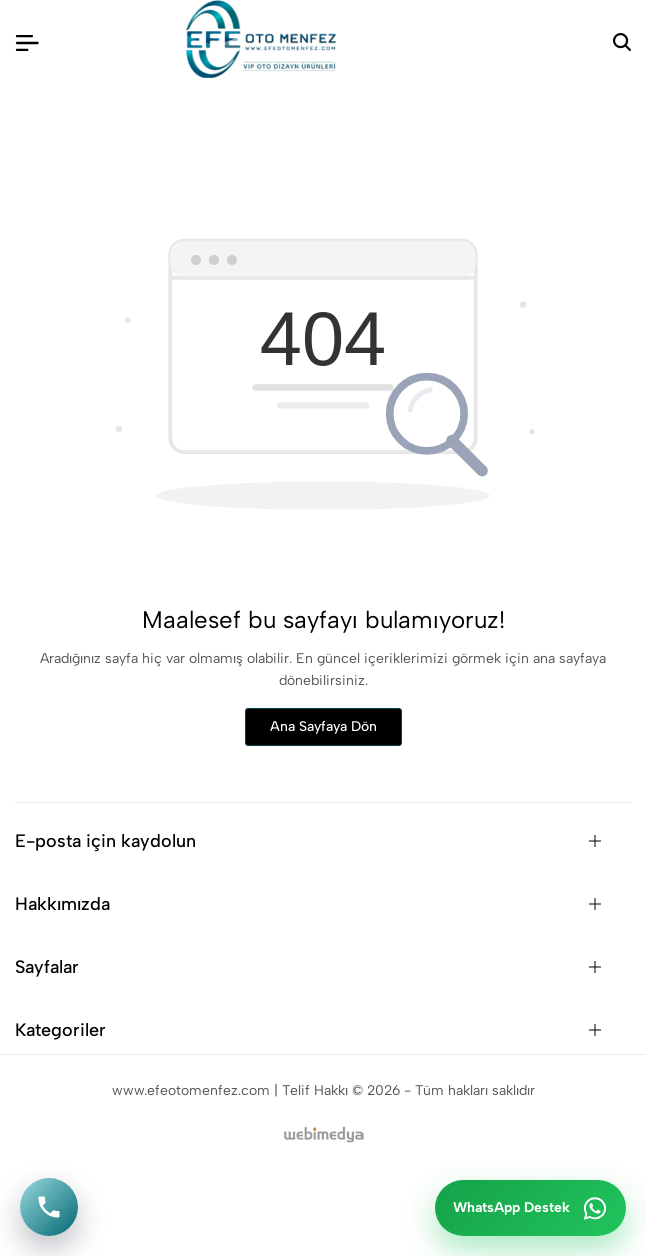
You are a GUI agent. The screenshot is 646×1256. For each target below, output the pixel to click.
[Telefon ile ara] (49, 1207)
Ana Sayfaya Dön (323, 726)
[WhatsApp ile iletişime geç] (530, 1208)
